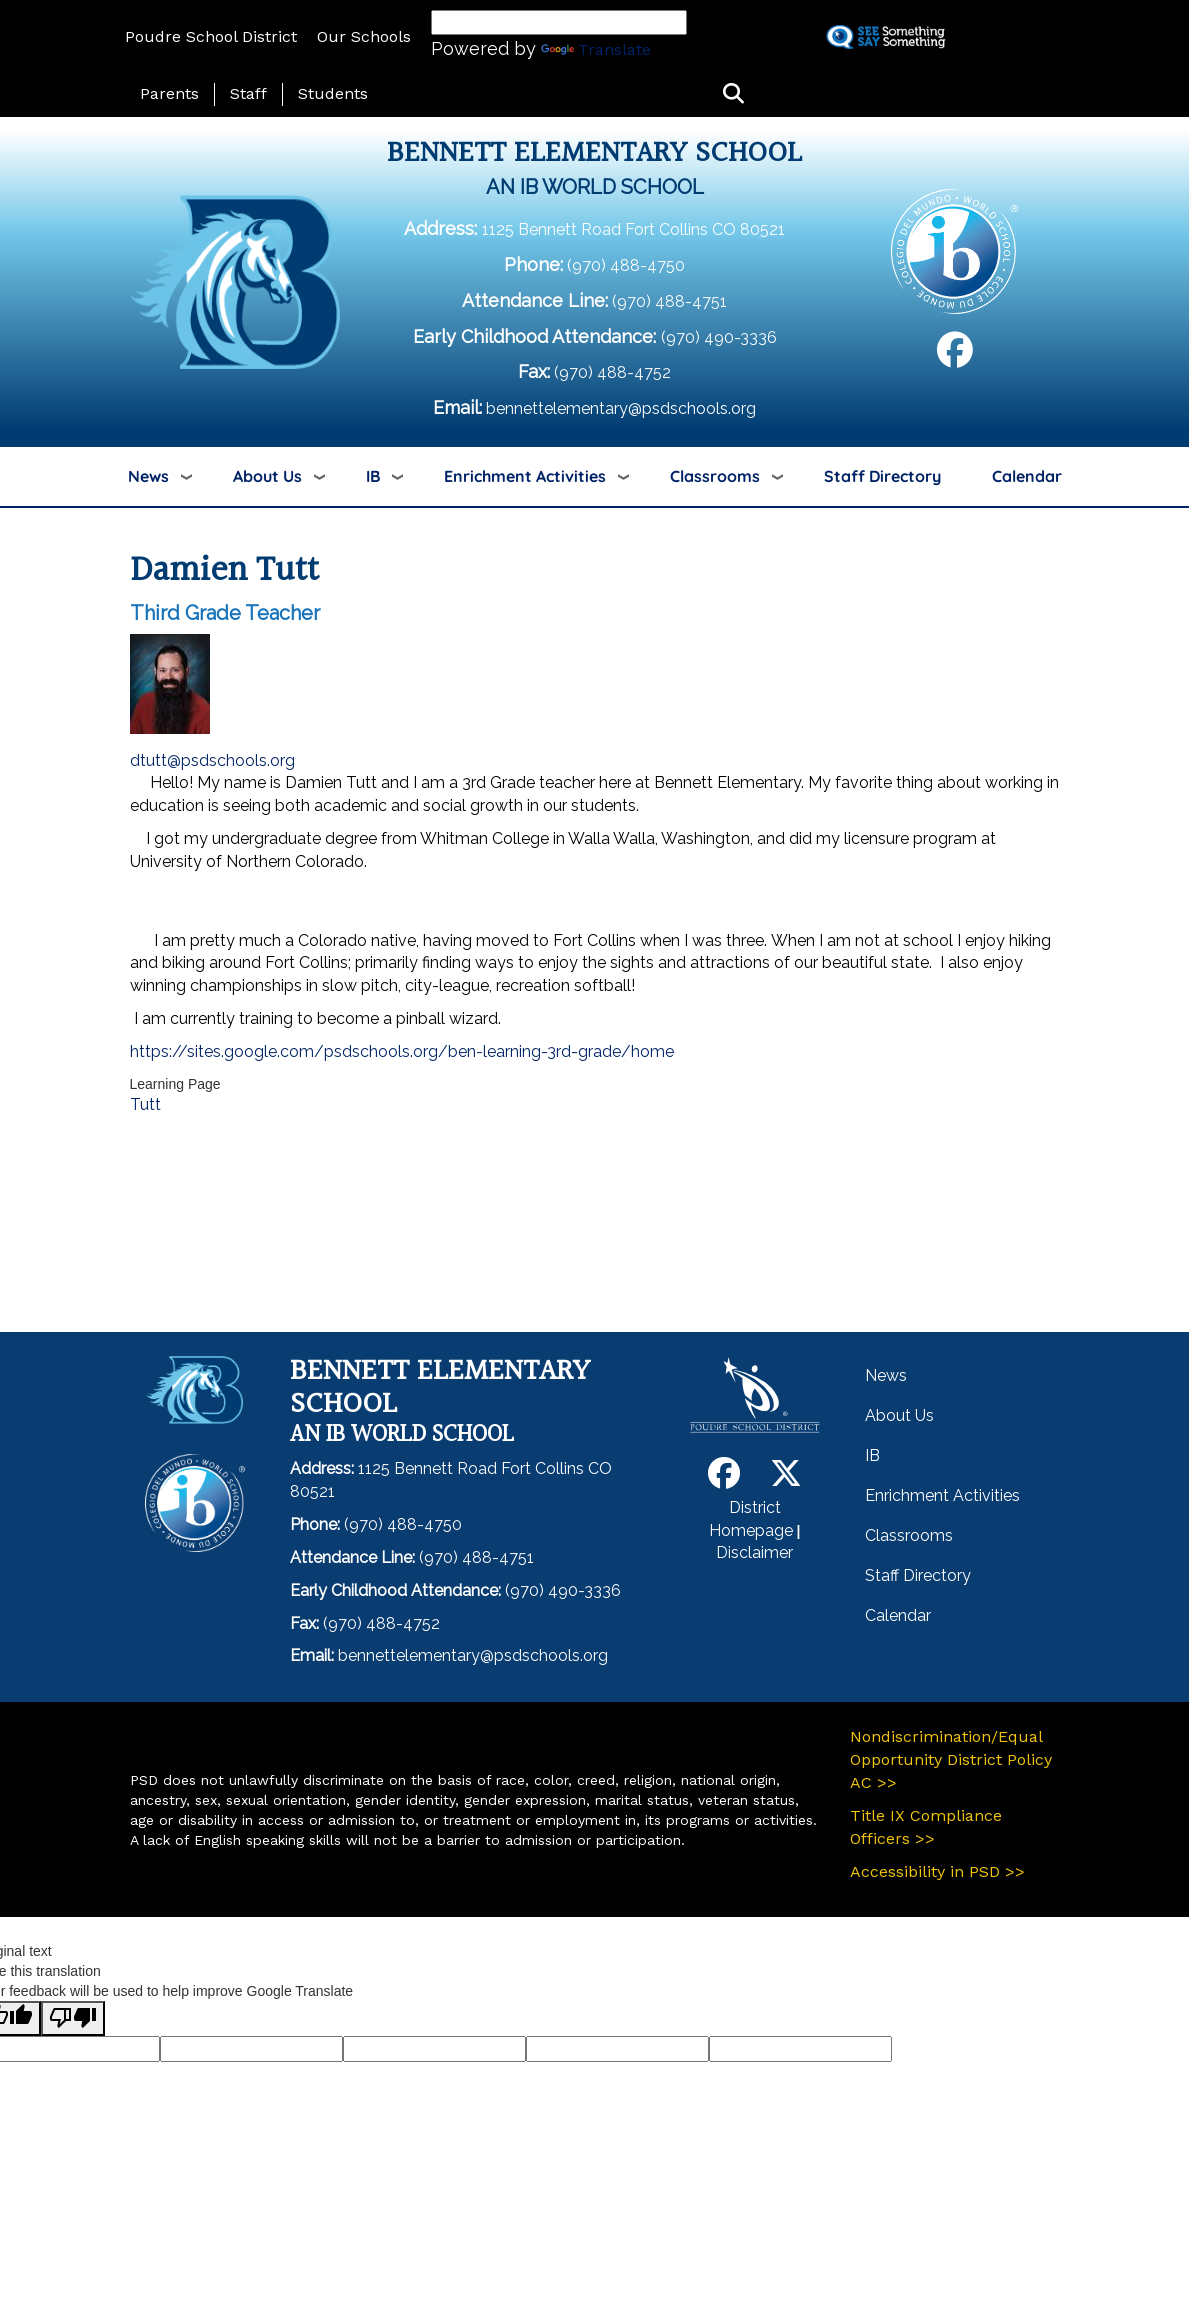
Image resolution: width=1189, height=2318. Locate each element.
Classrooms (715, 476)
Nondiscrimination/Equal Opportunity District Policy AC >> (951, 1759)
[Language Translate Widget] (559, 22)
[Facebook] (955, 357)
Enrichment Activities (525, 476)
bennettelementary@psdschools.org (621, 408)
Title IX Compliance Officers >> (926, 1827)
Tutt (145, 1104)
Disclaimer (754, 1552)
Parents (169, 93)
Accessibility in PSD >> (937, 1871)
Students (333, 93)
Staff (248, 93)
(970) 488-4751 (669, 301)
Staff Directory (882, 476)
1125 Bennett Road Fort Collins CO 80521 (633, 229)
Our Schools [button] (364, 36)
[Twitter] (786, 1479)
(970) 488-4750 (626, 265)
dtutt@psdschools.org (212, 760)
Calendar (1027, 476)
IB (373, 476)
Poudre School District (211, 36)
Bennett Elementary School (594, 154)
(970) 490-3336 (719, 337)
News (148, 476)
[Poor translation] (73, 2018)
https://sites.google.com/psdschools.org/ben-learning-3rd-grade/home (402, 1051)
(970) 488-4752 (612, 372)
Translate (596, 49)
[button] (733, 94)
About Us (267, 476)
